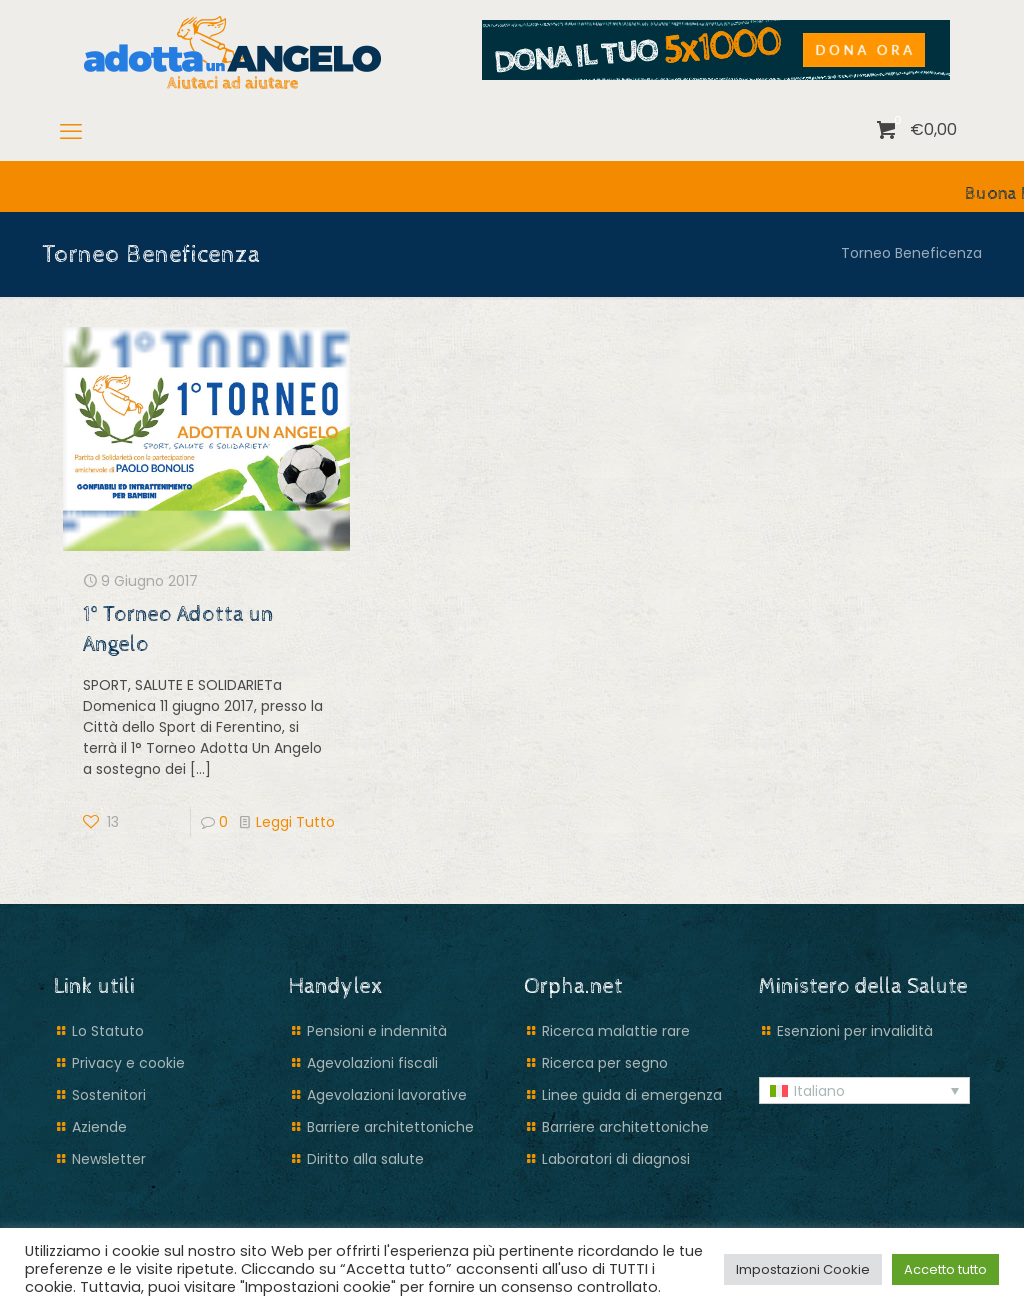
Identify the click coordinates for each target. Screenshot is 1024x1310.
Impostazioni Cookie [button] (803, 1269)
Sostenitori (109, 1095)
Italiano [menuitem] (819, 1091)
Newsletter (109, 1159)
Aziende (99, 1127)
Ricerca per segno (605, 1063)
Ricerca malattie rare (616, 1031)
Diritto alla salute (365, 1159)
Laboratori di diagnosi (616, 1159)
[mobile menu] (71, 132)
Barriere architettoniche (390, 1127)
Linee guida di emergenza (632, 1095)
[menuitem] (864, 1090)
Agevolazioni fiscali (372, 1063)
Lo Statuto (108, 1031)
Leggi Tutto (295, 822)
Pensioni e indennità (377, 1031)
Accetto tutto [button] (945, 1269)
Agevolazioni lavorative (387, 1095)
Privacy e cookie (128, 1063)
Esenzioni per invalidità (855, 1031)
